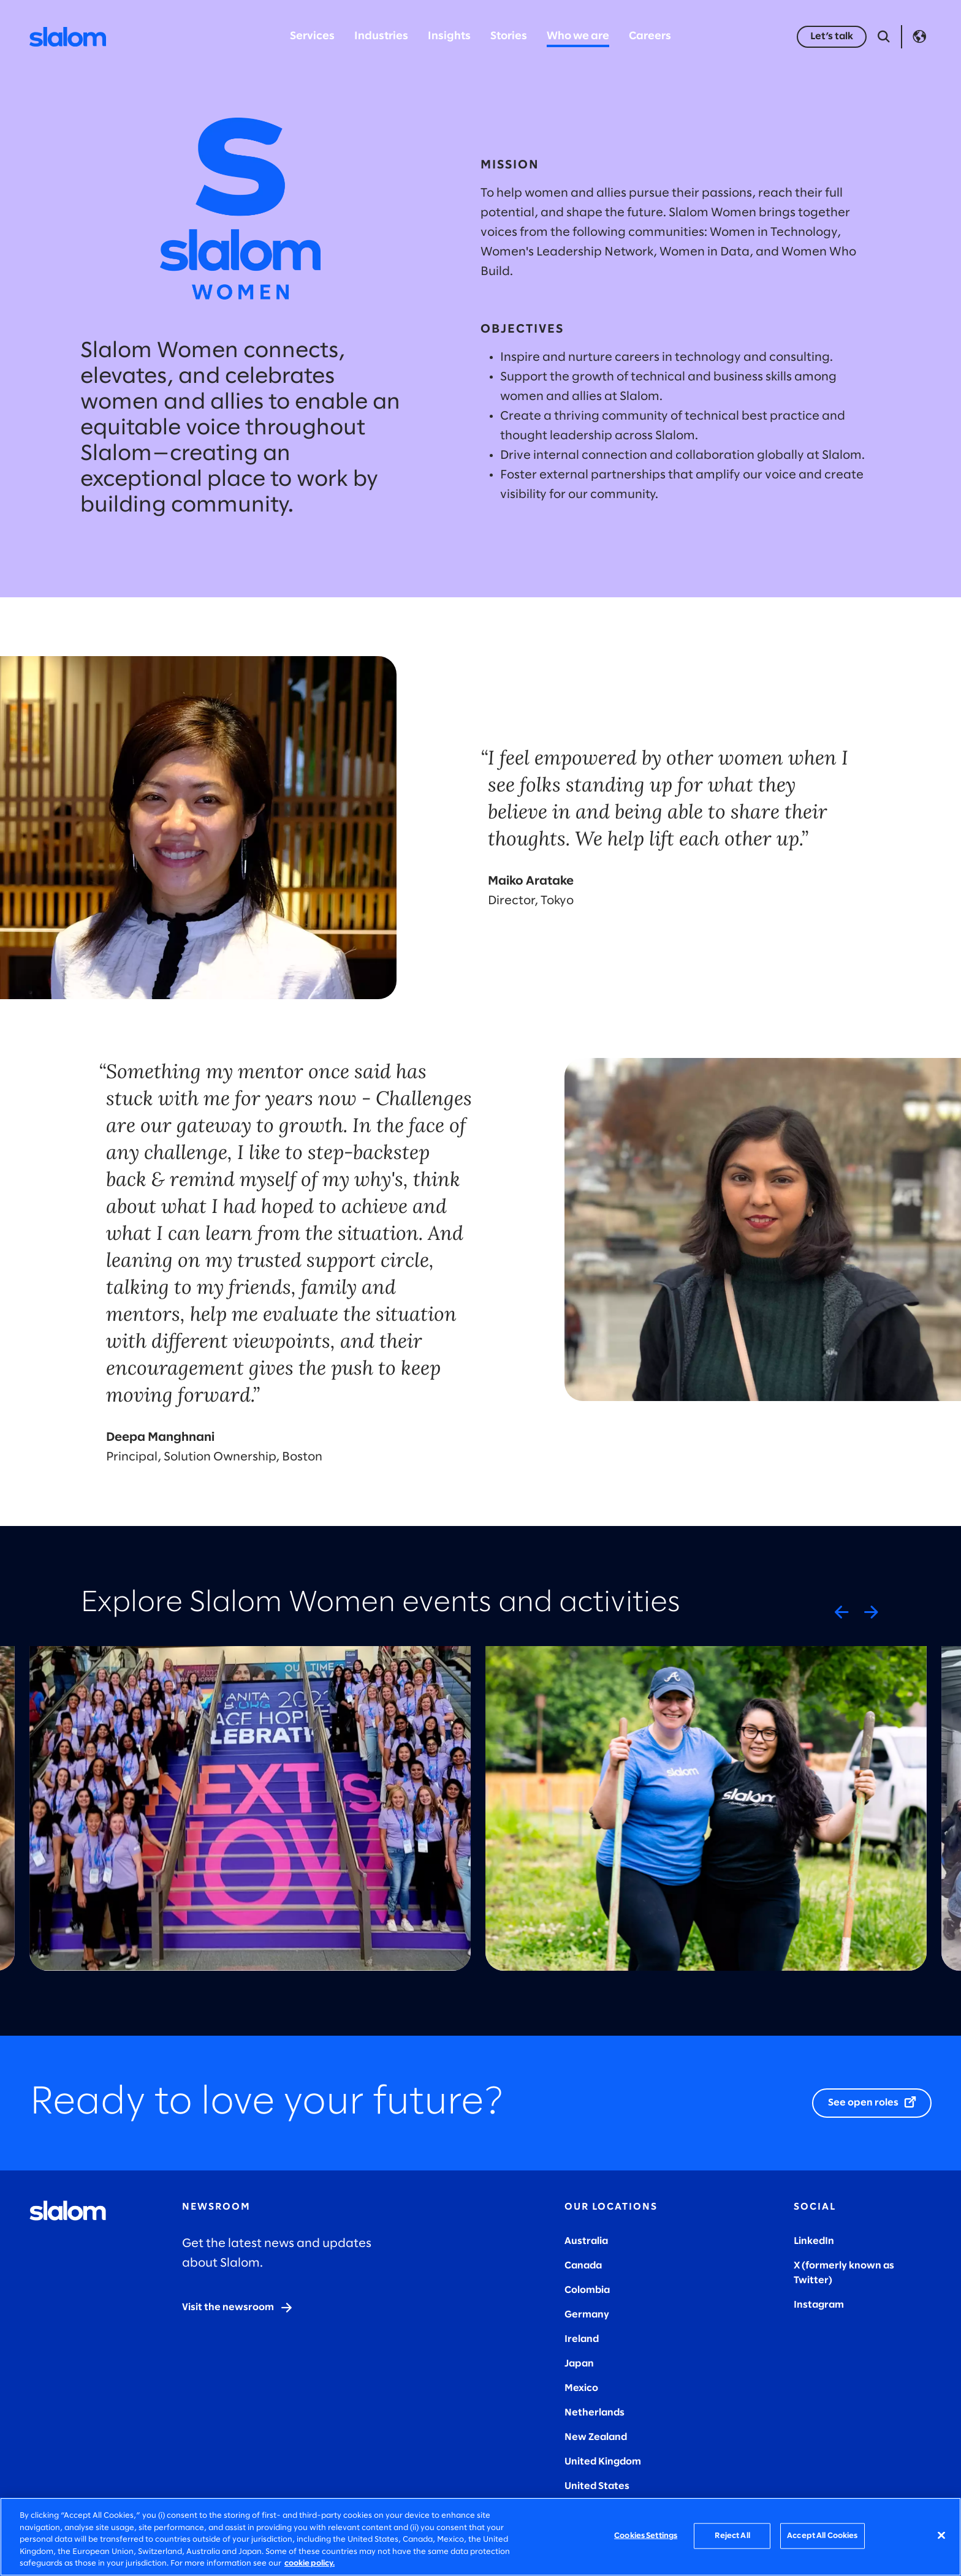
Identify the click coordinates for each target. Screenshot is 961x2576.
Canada (583, 2265)
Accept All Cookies (822, 2536)
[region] (480, 2537)
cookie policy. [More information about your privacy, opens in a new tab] (309, 2563)
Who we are (578, 36)
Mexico (581, 2388)
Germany (586, 2314)
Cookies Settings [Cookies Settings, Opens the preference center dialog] (645, 2536)
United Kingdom (602, 2461)
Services (312, 36)
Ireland (581, 2339)
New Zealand (595, 2437)
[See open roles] (872, 2103)
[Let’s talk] (832, 37)
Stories (508, 36)
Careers (650, 36)
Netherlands (594, 2412)
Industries (381, 36)
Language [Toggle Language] (919, 37)
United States (596, 2486)
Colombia (587, 2290)
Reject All (732, 2536)
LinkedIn (814, 2241)
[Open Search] (884, 37)
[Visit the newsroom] (238, 2307)
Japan (579, 2363)
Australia (586, 2241)
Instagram (819, 2305)
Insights (449, 36)
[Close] (941, 2535)
